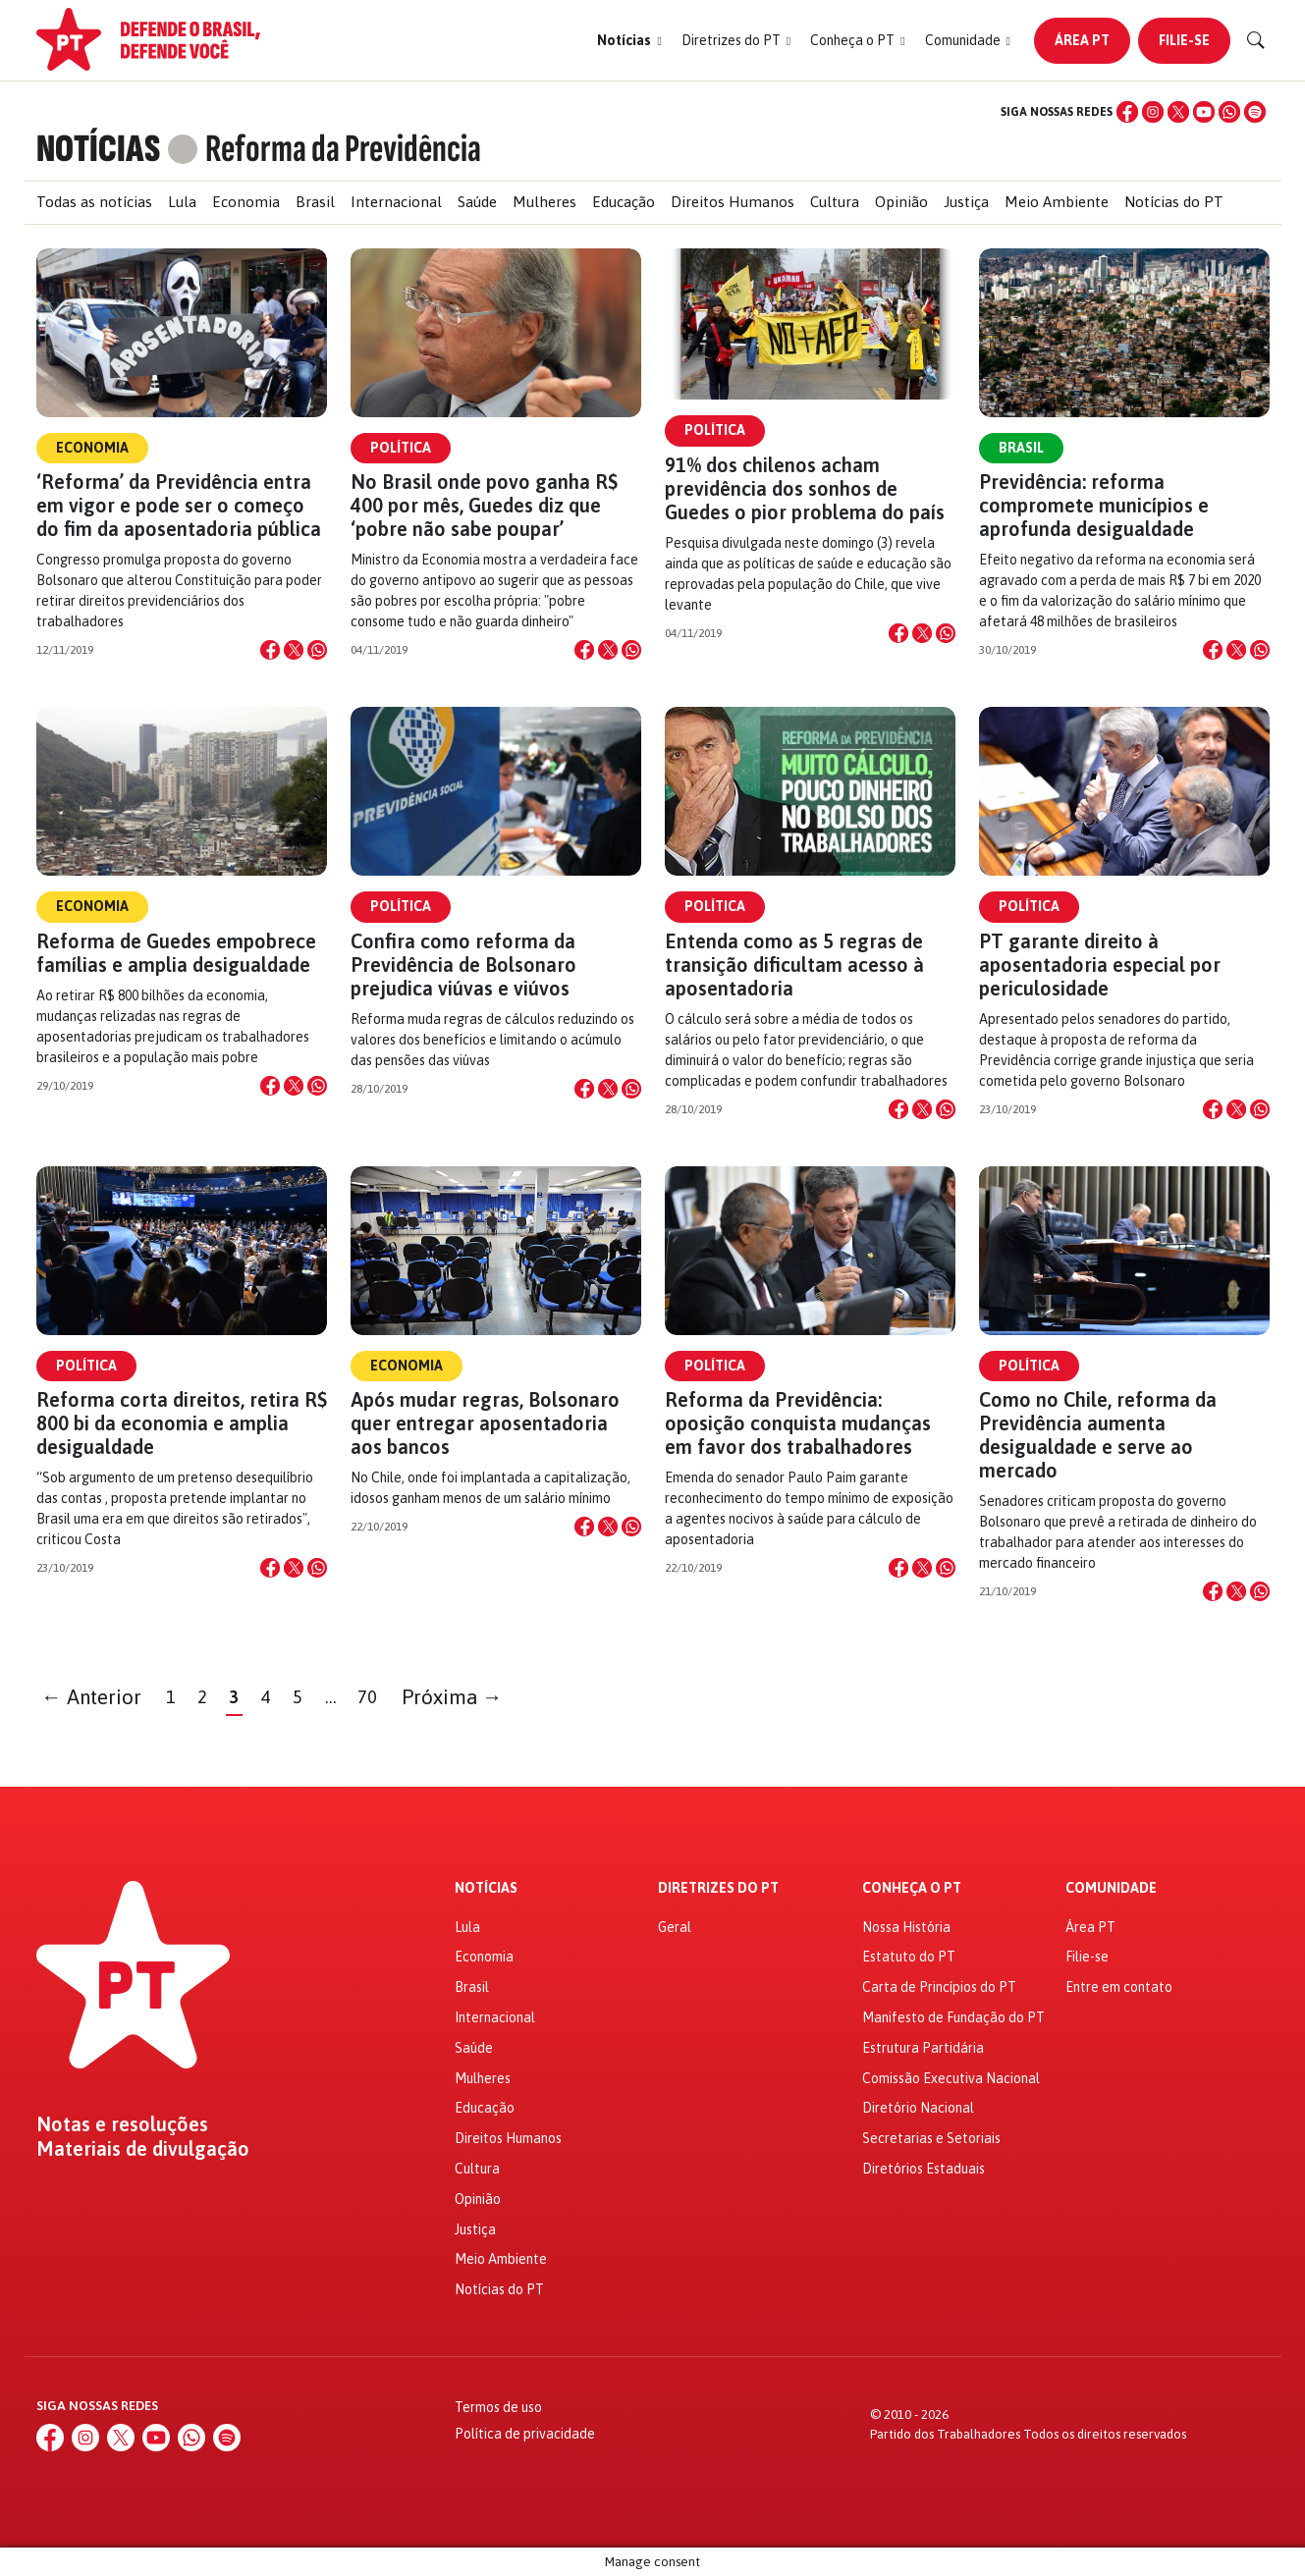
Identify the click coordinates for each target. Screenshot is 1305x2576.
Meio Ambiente (1057, 201)
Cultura (834, 201)
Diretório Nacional (918, 2108)
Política (400, 448)
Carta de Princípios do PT (939, 1987)
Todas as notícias (94, 201)
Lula (182, 201)
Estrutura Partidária (923, 2048)
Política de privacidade (525, 2434)
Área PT (1082, 40)
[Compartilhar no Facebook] (270, 650)
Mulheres (544, 201)
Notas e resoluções (122, 2124)
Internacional (396, 201)
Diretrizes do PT (718, 1888)
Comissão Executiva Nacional (951, 2078)
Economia (246, 201)
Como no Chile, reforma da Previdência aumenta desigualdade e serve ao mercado (1098, 1434)
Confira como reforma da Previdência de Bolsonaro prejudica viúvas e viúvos (463, 964)
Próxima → (452, 1697)
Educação (623, 201)
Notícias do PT (1173, 201)
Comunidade (1111, 1888)
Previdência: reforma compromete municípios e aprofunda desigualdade (1094, 505)
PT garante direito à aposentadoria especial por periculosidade (1100, 964)
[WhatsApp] (1229, 112)
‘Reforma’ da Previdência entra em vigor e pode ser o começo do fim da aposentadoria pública (178, 505)
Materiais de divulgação (142, 2149)
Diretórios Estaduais (923, 2168)
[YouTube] (1204, 112)
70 (367, 1697)
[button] (629, 41)
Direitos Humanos (732, 201)
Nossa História (906, 1927)
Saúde (477, 201)
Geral (674, 1927)
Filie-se (1184, 40)
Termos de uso (498, 2407)
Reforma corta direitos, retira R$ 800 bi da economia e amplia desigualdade (181, 1423)
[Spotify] (1255, 112)
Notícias (486, 1888)
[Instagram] (1153, 112)
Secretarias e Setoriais (931, 2138)
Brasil (315, 201)
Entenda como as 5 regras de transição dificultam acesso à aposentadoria (794, 964)
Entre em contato (1118, 1987)
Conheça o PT (911, 1888)
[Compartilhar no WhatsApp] (317, 650)
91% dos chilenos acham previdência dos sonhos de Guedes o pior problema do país (805, 488)
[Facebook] (1127, 112)
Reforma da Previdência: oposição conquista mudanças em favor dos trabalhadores (798, 1423)
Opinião (901, 201)
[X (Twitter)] (1178, 112)
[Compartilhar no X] (293, 650)
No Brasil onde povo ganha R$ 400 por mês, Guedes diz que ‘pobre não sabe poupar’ (484, 505)
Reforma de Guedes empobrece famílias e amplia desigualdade (176, 953)
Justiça (966, 201)
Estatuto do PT (908, 1956)
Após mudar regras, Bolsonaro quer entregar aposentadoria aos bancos (485, 1423)
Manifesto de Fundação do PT (953, 2017)
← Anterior (91, 1697)
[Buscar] (1256, 40)
